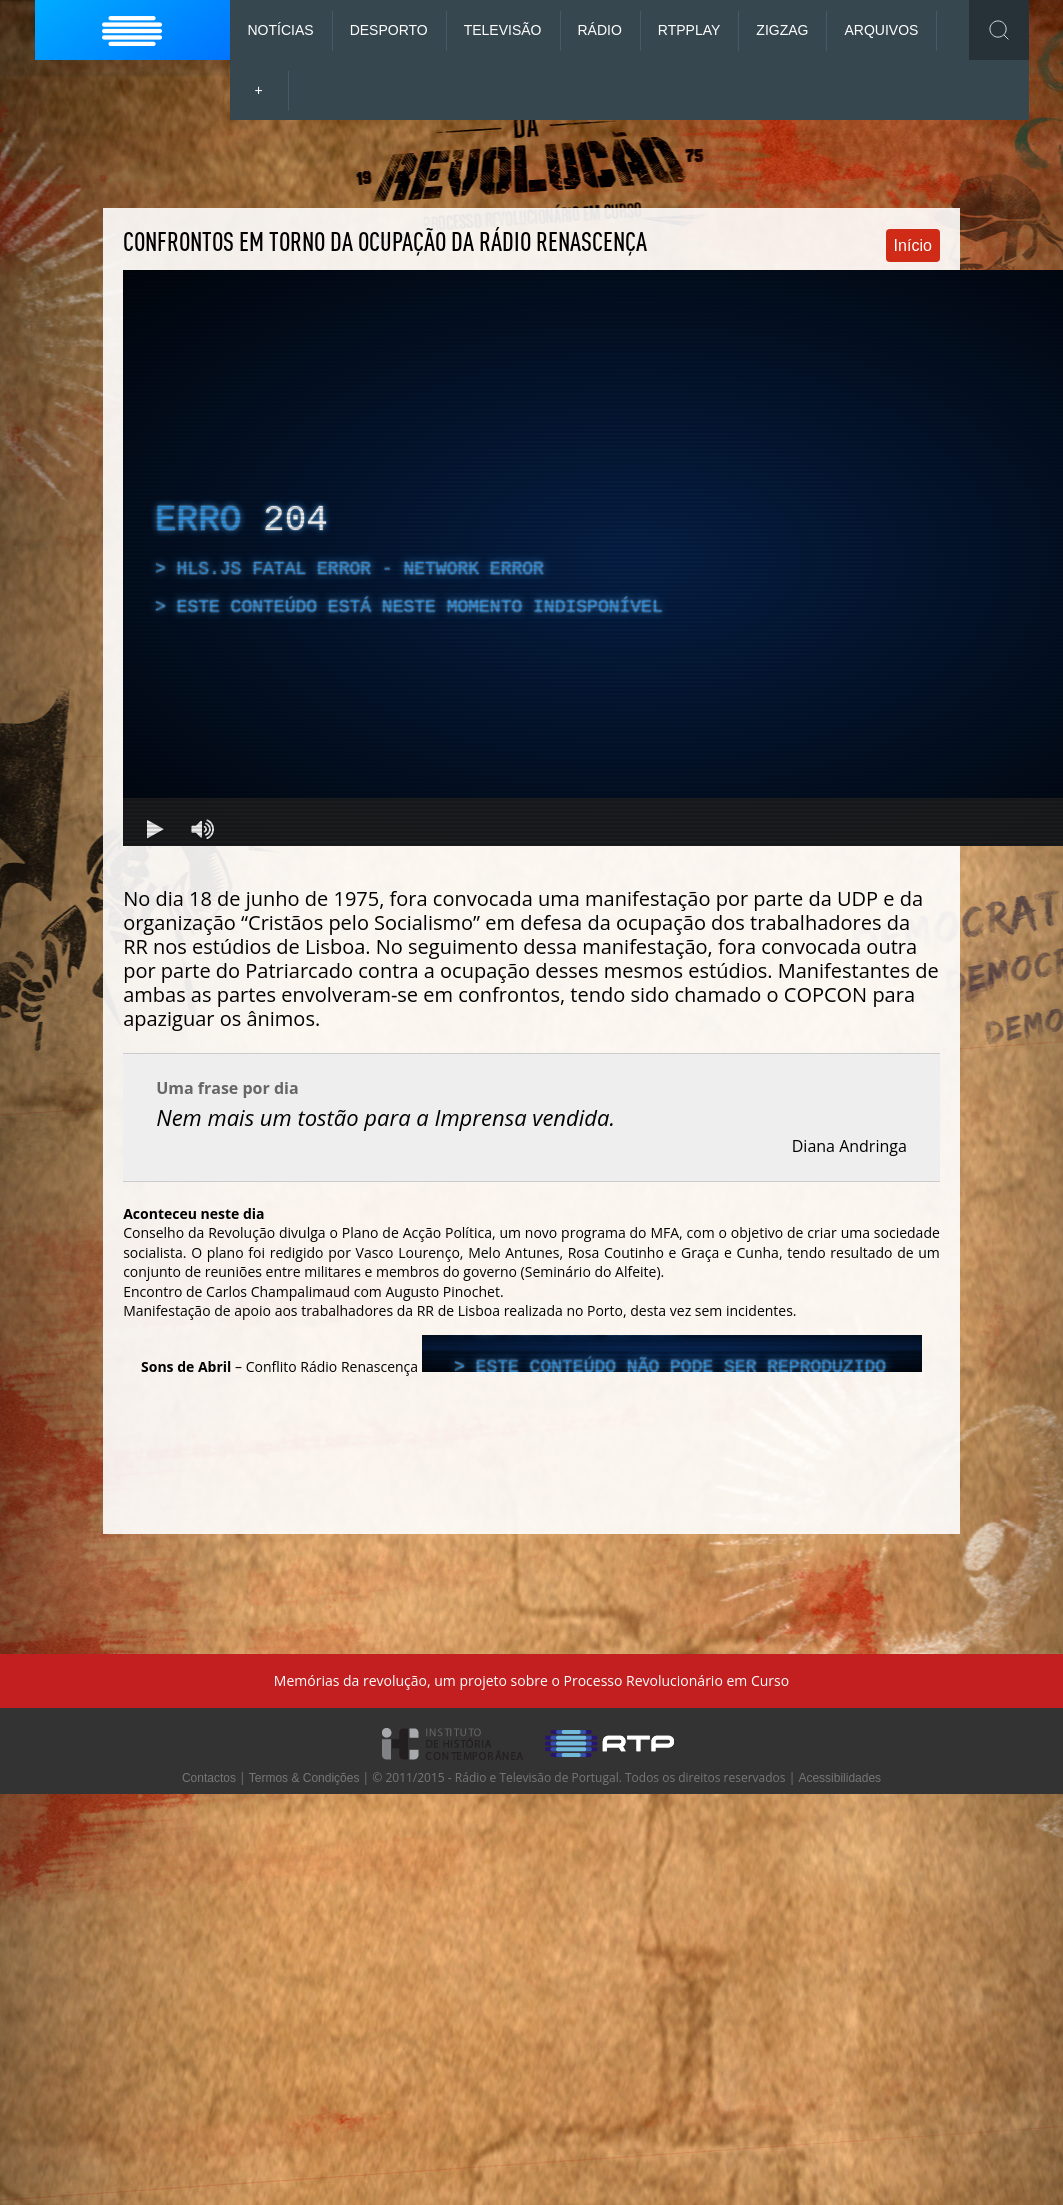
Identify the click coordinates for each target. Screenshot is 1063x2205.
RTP (689, 30)
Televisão (503, 30)
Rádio (600, 30)
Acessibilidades (839, 1778)
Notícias (281, 30)
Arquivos (881, 30)
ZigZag (782, 30)
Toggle (999, 30)
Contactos (209, 1778)
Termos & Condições (304, 1778)
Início (913, 245)
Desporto (389, 30)
